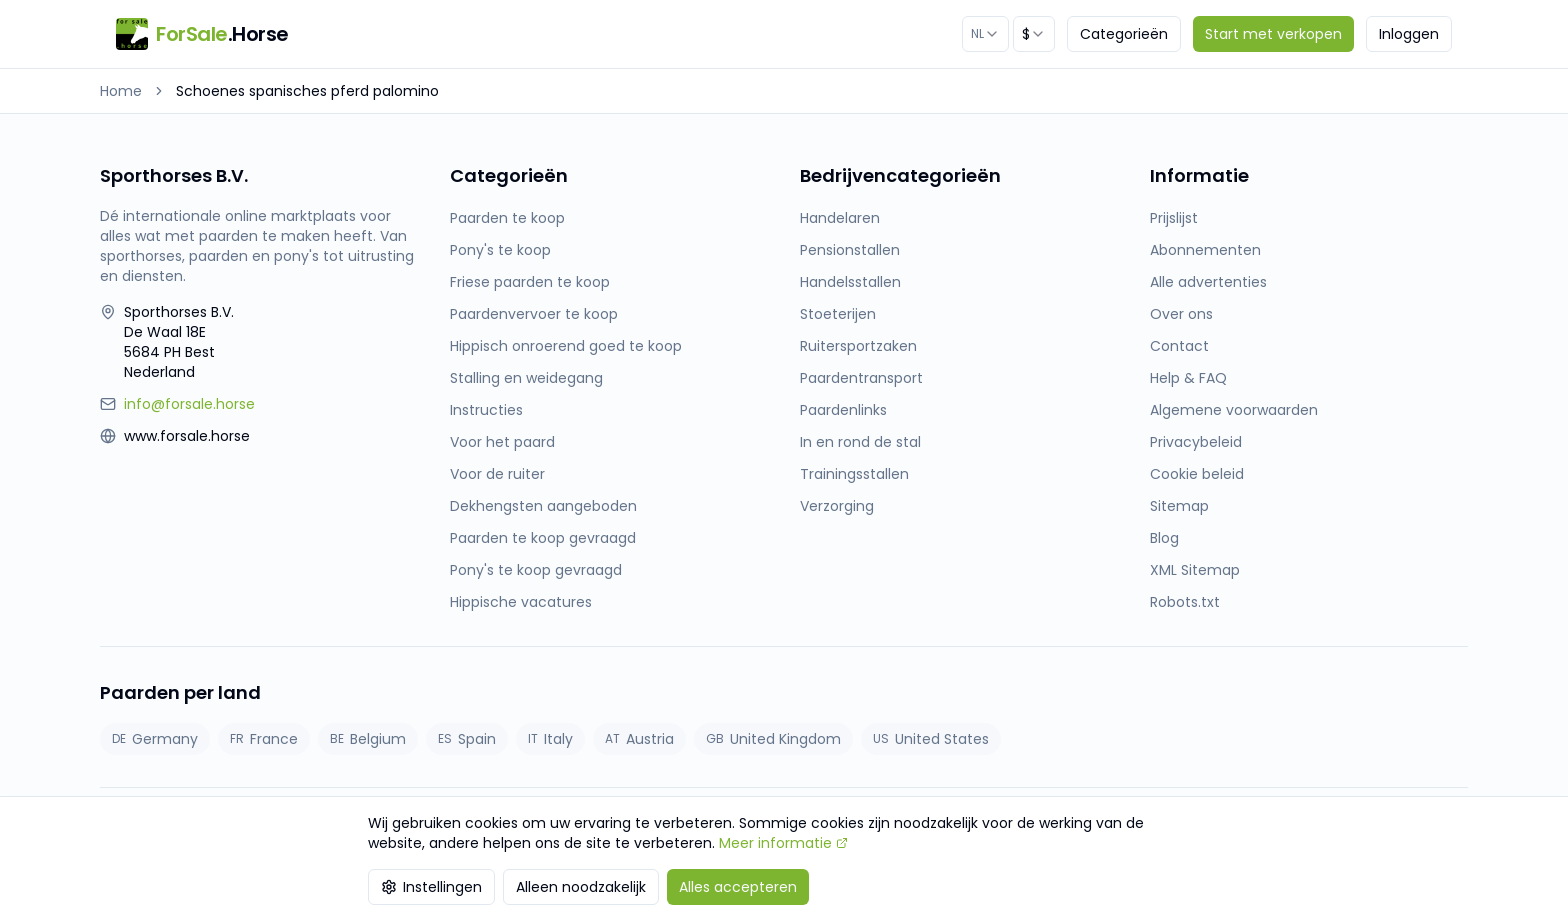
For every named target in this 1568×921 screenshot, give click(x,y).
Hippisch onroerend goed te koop (566, 346)
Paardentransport (861, 378)
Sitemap (1179, 506)
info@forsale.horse (189, 404)
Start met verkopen (1273, 34)
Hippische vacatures (521, 602)
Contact (1179, 346)
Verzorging (837, 506)
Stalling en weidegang (526, 378)
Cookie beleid (1197, 474)
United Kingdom (773, 739)
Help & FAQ (1188, 378)
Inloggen (1409, 34)
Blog (1164, 538)
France (264, 739)
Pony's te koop (500, 250)
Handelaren (840, 218)
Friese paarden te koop (530, 282)
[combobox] (985, 34)
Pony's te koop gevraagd (536, 570)
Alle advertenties (1208, 282)
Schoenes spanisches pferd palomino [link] (307, 91)
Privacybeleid (1196, 442)
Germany (155, 739)
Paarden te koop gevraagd (543, 538)
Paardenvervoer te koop (534, 314)
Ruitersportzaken (858, 346)
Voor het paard (502, 442)
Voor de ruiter (497, 474)
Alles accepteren (738, 887)
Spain (467, 739)
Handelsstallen (850, 282)
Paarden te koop (507, 218)
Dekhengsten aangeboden (543, 506)
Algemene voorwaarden (1234, 410)
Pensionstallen (850, 250)
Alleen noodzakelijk (581, 887)
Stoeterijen (838, 314)
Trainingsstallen (854, 474)
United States (931, 739)
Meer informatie (783, 843)
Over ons (1181, 314)
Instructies (486, 410)
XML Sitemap (1195, 570)
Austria (639, 739)
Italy (550, 739)
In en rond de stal (860, 442)
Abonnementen (1205, 250)
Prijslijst (1174, 218)
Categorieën (1124, 34)
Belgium (368, 739)
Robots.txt (1185, 602)
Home (121, 91)
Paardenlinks (843, 410)
